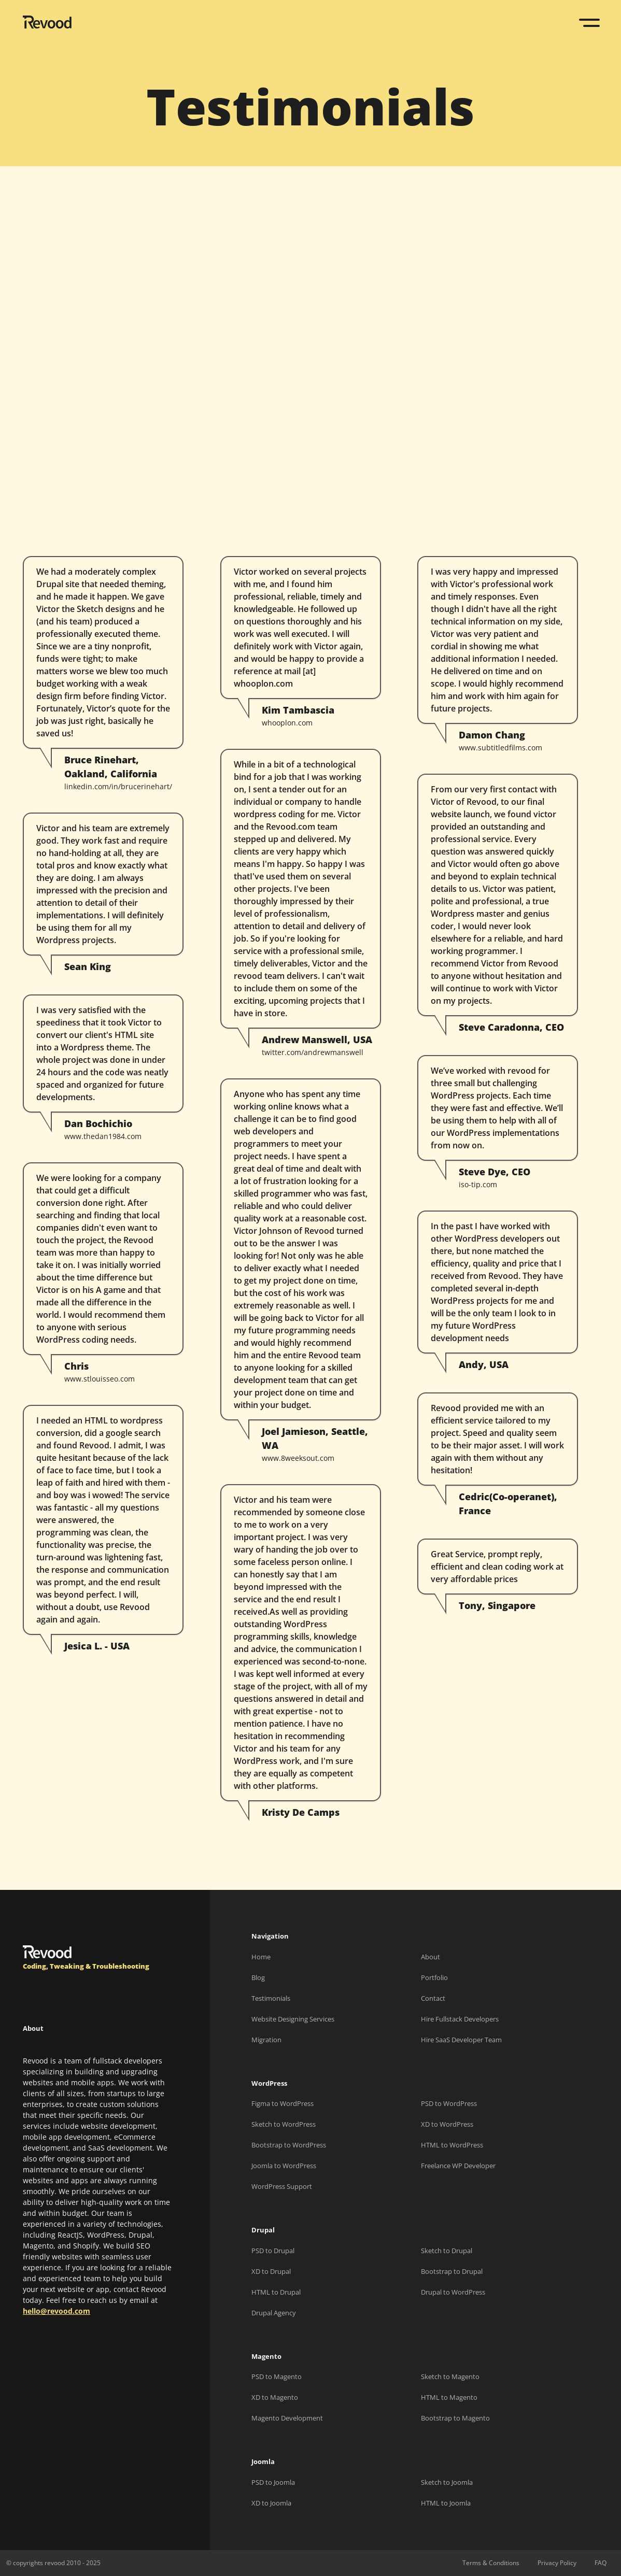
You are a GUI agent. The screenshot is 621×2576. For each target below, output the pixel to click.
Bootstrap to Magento (455, 2418)
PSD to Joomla (273, 2482)
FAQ (600, 2562)
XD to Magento (274, 2397)
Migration (266, 2039)
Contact (433, 1998)
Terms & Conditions (490, 2562)
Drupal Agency (273, 2312)
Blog (258, 1977)
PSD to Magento (276, 2376)
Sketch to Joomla (447, 2482)
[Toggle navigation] (590, 23)
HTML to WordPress (452, 2145)
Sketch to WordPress (283, 2124)
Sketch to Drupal (446, 2250)
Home (261, 1956)
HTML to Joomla (446, 2503)
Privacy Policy (557, 2562)
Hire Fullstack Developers (460, 2019)
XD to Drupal (271, 2271)
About (430, 1956)
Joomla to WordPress (283, 2165)
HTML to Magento (449, 2397)
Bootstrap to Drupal (452, 2271)
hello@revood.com (56, 2311)
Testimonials (270, 1998)
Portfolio (434, 1977)
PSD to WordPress (449, 2103)
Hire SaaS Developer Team (461, 2039)
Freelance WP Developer (458, 2165)
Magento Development (287, 2418)
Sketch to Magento (450, 2376)
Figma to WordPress (282, 2103)
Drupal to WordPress (453, 2292)
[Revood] (47, 24)
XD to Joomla (271, 2503)
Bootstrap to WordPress (288, 2145)
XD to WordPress (447, 2124)
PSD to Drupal (272, 2250)
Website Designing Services (292, 2019)
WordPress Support (281, 2186)
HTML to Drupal (276, 2292)
